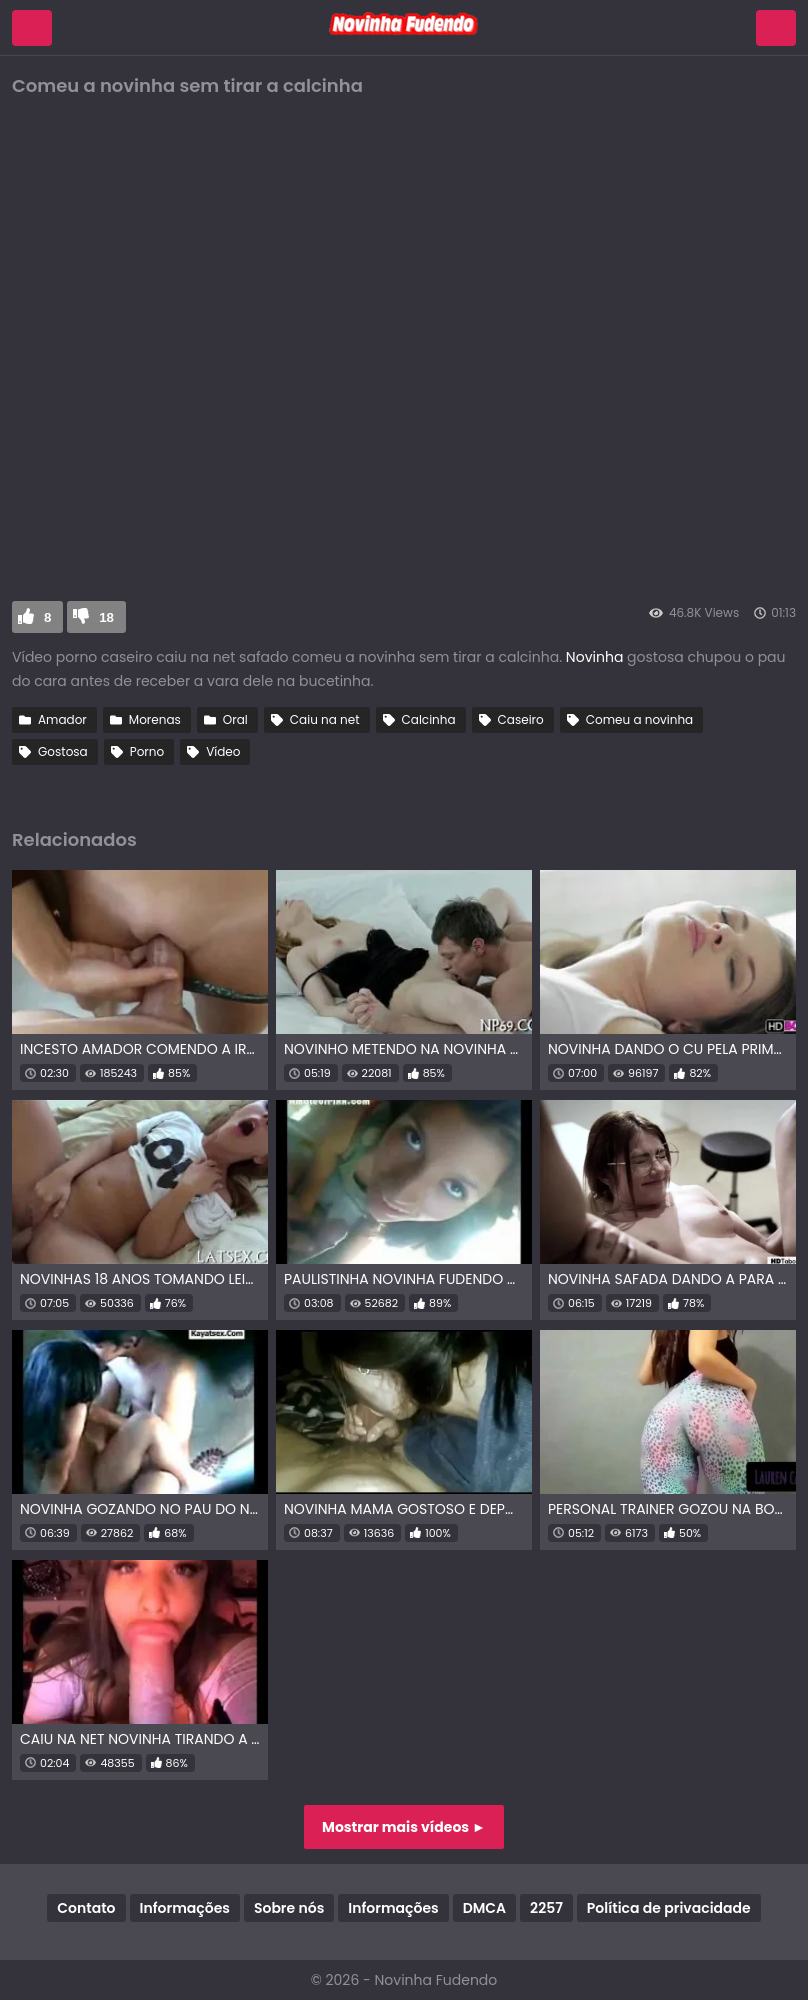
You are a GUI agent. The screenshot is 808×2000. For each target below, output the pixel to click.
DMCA (484, 1908)
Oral (235, 719)
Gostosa (63, 751)
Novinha (596, 657)
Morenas (155, 719)
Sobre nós (289, 1908)
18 (106, 617)
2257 (546, 1908)
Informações (185, 1908)
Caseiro (521, 719)
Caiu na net (325, 719)
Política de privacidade (669, 1908)
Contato (86, 1908)
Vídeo (223, 751)
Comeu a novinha (639, 719)
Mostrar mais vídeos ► (404, 1827)
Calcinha (429, 719)
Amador (62, 719)
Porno (147, 751)
